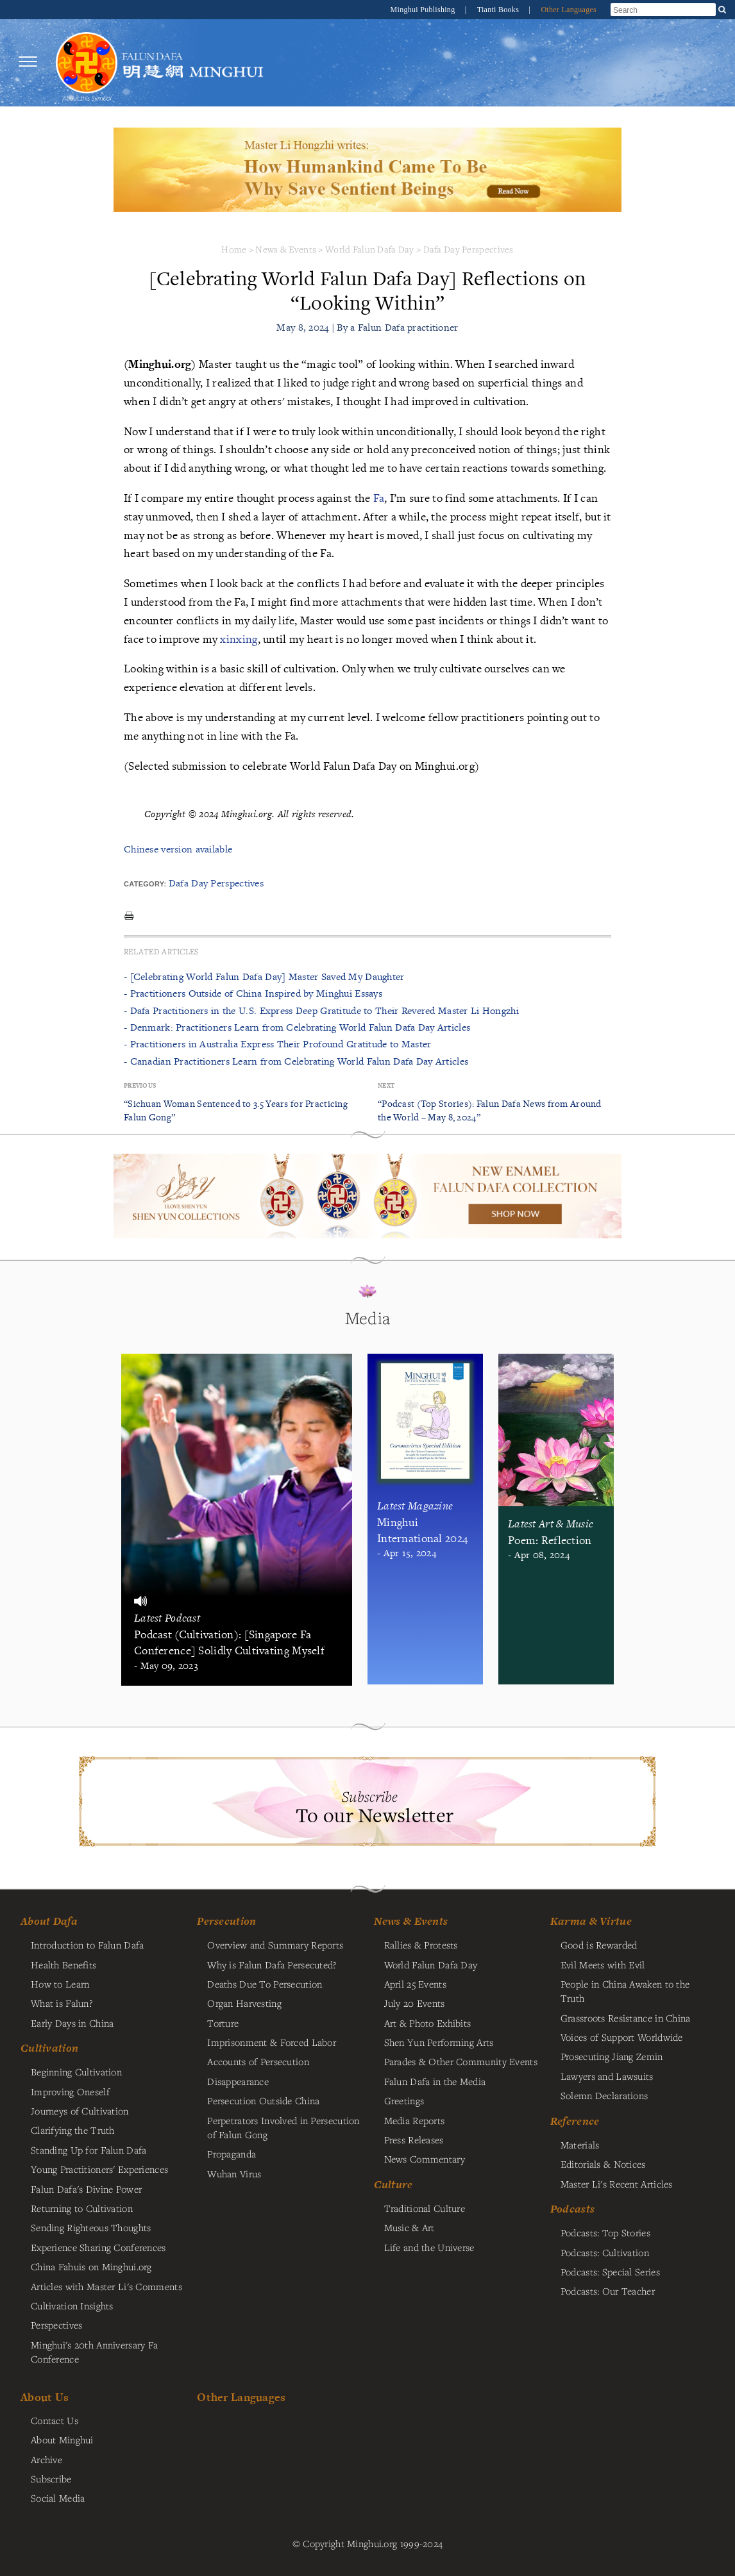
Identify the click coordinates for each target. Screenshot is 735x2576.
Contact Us (54, 2420)
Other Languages (568, 9)
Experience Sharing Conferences (98, 2247)
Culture (393, 2184)
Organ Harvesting (244, 2003)
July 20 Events (414, 2003)
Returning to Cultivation (82, 2208)
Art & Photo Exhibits (427, 2022)
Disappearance (238, 2081)
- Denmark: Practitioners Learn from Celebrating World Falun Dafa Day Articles (297, 1027)
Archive (46, 2459)
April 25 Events (415, 1983)
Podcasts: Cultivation (605, 2252)
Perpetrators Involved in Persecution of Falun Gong (283, 2127)
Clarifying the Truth (73, 2129)
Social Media (58, 2497)
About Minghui (62, 2439)
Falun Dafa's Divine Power (86, 2188)
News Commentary (424, 2158)
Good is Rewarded (599, 1944)
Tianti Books (499, 9)
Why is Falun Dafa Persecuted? (271, 1964)
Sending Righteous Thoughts (91, 2227)
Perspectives (56, 2324)
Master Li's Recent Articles (617, 2183)
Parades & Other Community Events (460, 2061)
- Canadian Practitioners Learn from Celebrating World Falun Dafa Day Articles (296, 1061)
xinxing (238, 638)
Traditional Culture (424, 2208)
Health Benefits (63, 1964)
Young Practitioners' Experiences (99, 2169)
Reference (575, 2121)
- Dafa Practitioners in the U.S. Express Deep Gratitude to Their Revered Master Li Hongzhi (321, 1010)
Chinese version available (178, 849)
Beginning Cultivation (76, 2071)
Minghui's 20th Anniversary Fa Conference (94, 2351)
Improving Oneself (70, 2091)
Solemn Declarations (604, 2095)
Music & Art (409, 2227)
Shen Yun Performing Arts (439, 2042)
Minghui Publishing (424, 9)
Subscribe (51, 2478)
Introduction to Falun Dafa (87, 1944)
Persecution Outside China (263, 2100)
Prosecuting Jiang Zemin (612, 2056)
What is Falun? (61, 2003)
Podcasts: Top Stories (605, 2232)
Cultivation (49, 2048)
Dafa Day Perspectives (468, 249)
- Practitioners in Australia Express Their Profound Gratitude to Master (277, 1044)
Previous (140, 1085)
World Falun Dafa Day (369, 249)
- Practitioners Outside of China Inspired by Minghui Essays (253, 993)
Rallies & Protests (421, 1944)
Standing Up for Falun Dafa (89, 2149)
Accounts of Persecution (258, 2061)
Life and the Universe (429, 2247)
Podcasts (572, 2208)
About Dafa (49, 1921)
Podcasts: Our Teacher (608, 2290)
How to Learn (60, 1983)
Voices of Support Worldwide (622, 2037)
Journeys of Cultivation (80, 2110)
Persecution (226, 1921)
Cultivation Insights (72, 2305)
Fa (379, 497)
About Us (45, 2396)
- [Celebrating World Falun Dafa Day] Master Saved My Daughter (264, 976)
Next (386, 1085)
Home (233, 249)
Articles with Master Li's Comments (106, 2286)
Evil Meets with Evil (603, 1964)
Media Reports (414, 2120)
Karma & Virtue (591, 1921)
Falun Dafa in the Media (435, 2081)
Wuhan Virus (234, 2173)
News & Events (285, 249)
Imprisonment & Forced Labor (271, 2042)
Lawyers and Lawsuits (607, 2076)
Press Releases (414, 2139)
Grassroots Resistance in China (626, 2017)
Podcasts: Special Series (610, 2271)
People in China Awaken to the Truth (625, 1990)
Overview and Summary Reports (275, 1944)
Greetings (404, 2100)
